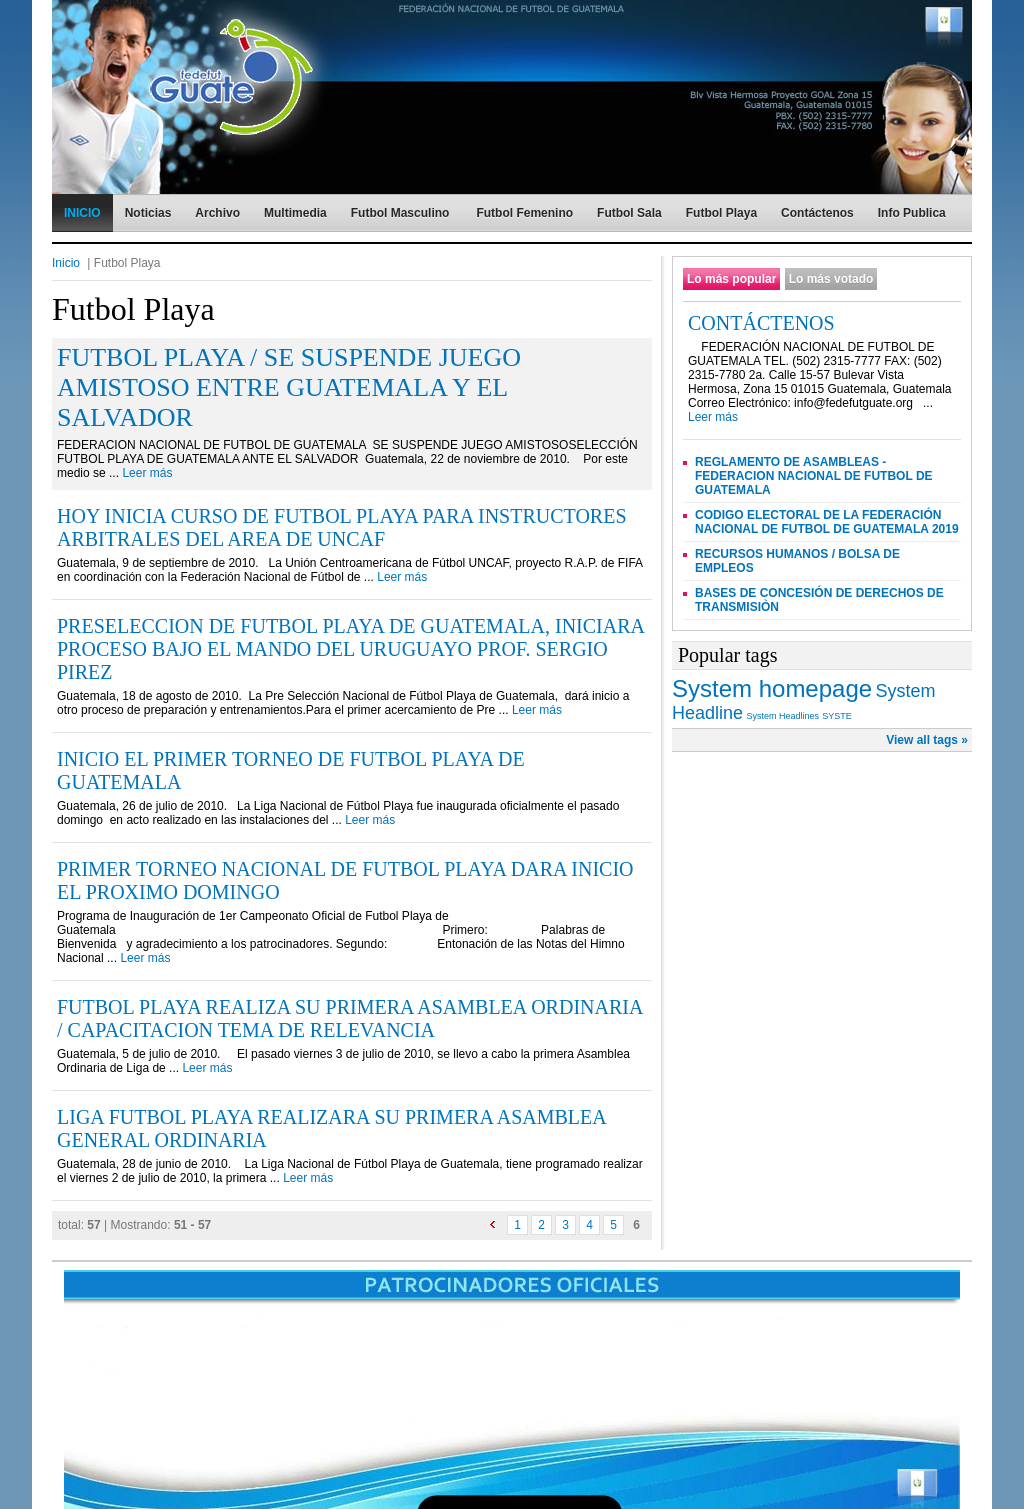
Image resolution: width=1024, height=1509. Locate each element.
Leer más (147, 473)
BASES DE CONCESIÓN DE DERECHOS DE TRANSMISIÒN (819, 600)
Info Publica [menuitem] (912, 213)
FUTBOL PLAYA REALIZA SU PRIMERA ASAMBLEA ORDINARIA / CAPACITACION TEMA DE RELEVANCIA (349, 1018)
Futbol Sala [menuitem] (629, 213)
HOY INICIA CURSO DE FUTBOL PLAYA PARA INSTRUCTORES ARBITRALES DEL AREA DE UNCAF (342, 527)
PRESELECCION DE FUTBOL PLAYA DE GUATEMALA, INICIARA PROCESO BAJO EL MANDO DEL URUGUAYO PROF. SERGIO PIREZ (350, 649)
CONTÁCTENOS (761, 323)
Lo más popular (731, 279)
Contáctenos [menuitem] (817, 213)
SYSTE (837, 716)
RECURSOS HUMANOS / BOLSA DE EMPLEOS (797, 561)
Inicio (66, 263)
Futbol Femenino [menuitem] (524, 213)
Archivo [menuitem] (217, 213)
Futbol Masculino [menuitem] (400, 213)
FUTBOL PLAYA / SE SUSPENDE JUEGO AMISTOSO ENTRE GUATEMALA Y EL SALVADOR (289, 387)
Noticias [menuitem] (148, 213)
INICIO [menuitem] (82, 213)
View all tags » (927, 740)
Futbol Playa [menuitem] (721, 213)
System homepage (772, 688)
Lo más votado (831, 279)
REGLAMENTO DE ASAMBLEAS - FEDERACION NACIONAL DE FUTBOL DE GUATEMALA (814, 476)
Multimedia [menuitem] (295, 213)
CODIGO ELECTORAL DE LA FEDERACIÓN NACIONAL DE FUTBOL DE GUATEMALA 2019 (827, 522)
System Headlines (782, 716)
